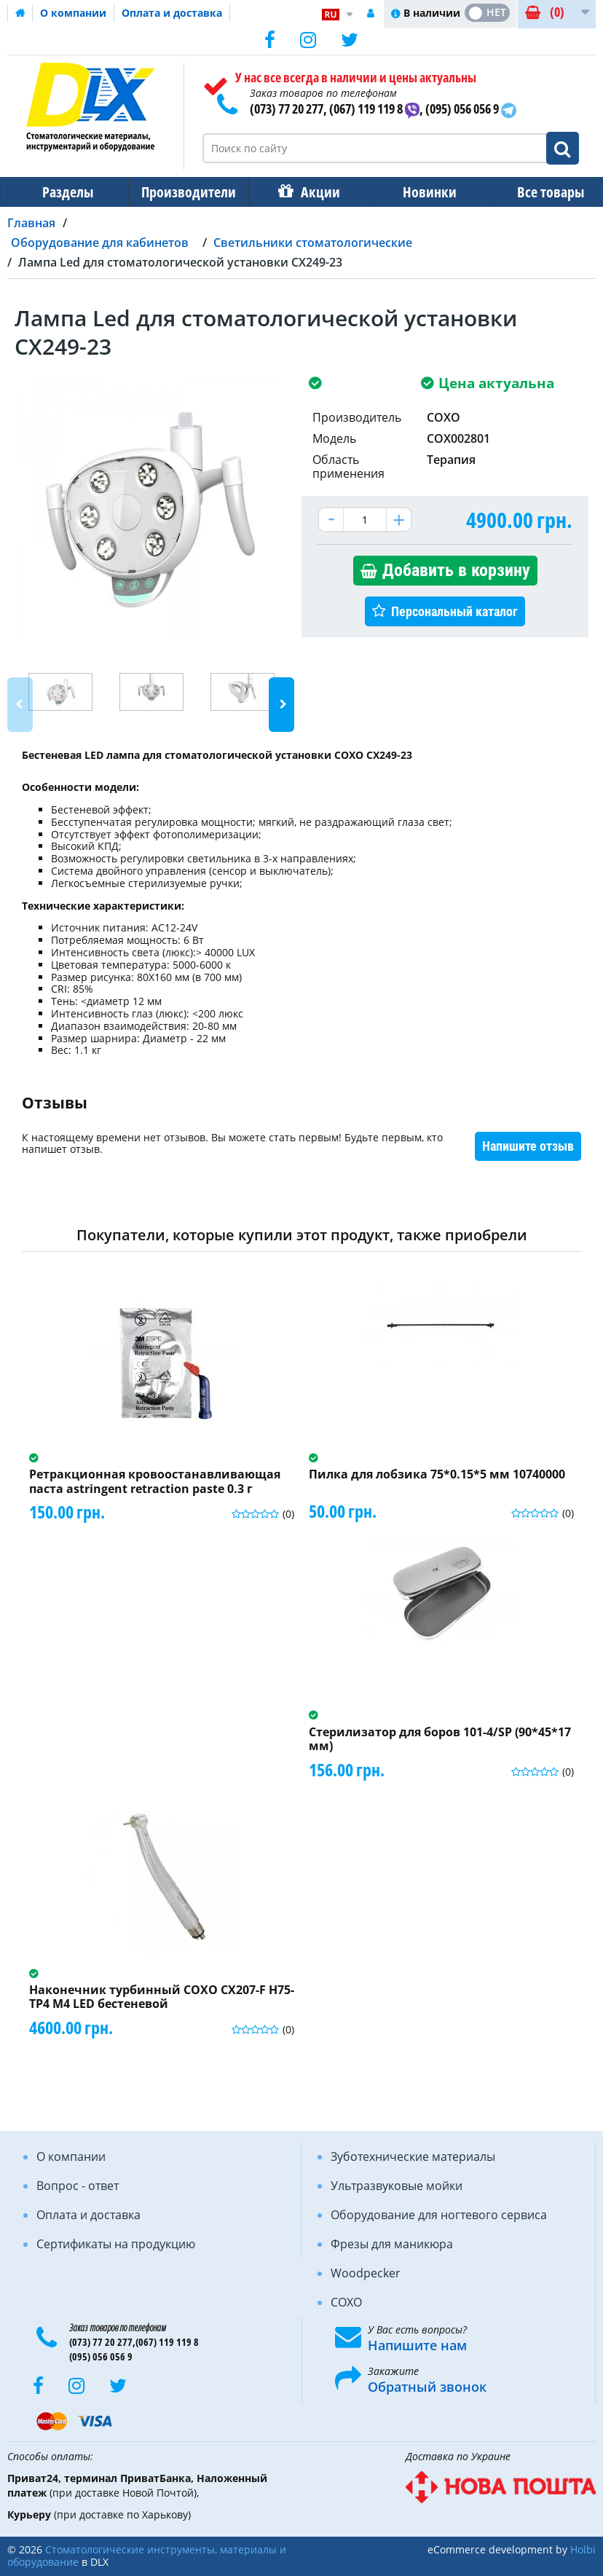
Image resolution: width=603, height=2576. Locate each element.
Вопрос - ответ (77, 2186)
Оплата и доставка (172, 13)
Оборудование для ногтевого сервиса (439, 2215)
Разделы (66, 192)
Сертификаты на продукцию (115, 2244)
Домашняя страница (20, 13)
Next (281, 704)
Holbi (583, 2549)
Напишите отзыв (528, 1146)
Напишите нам (417, 2345)
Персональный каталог (454, 611)
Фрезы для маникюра (392, 2244)
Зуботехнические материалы (413, 2156)
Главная (31, 223)
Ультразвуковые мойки (396, 2186)
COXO (346, 2302)
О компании (73, 13)
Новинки (419, 192)
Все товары (537, 192)
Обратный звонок (427, 2386)
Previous (20, 704)
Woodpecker (366, 2273)
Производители (184, 192)
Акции (313, 192)
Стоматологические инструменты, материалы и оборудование (146, 2555)
